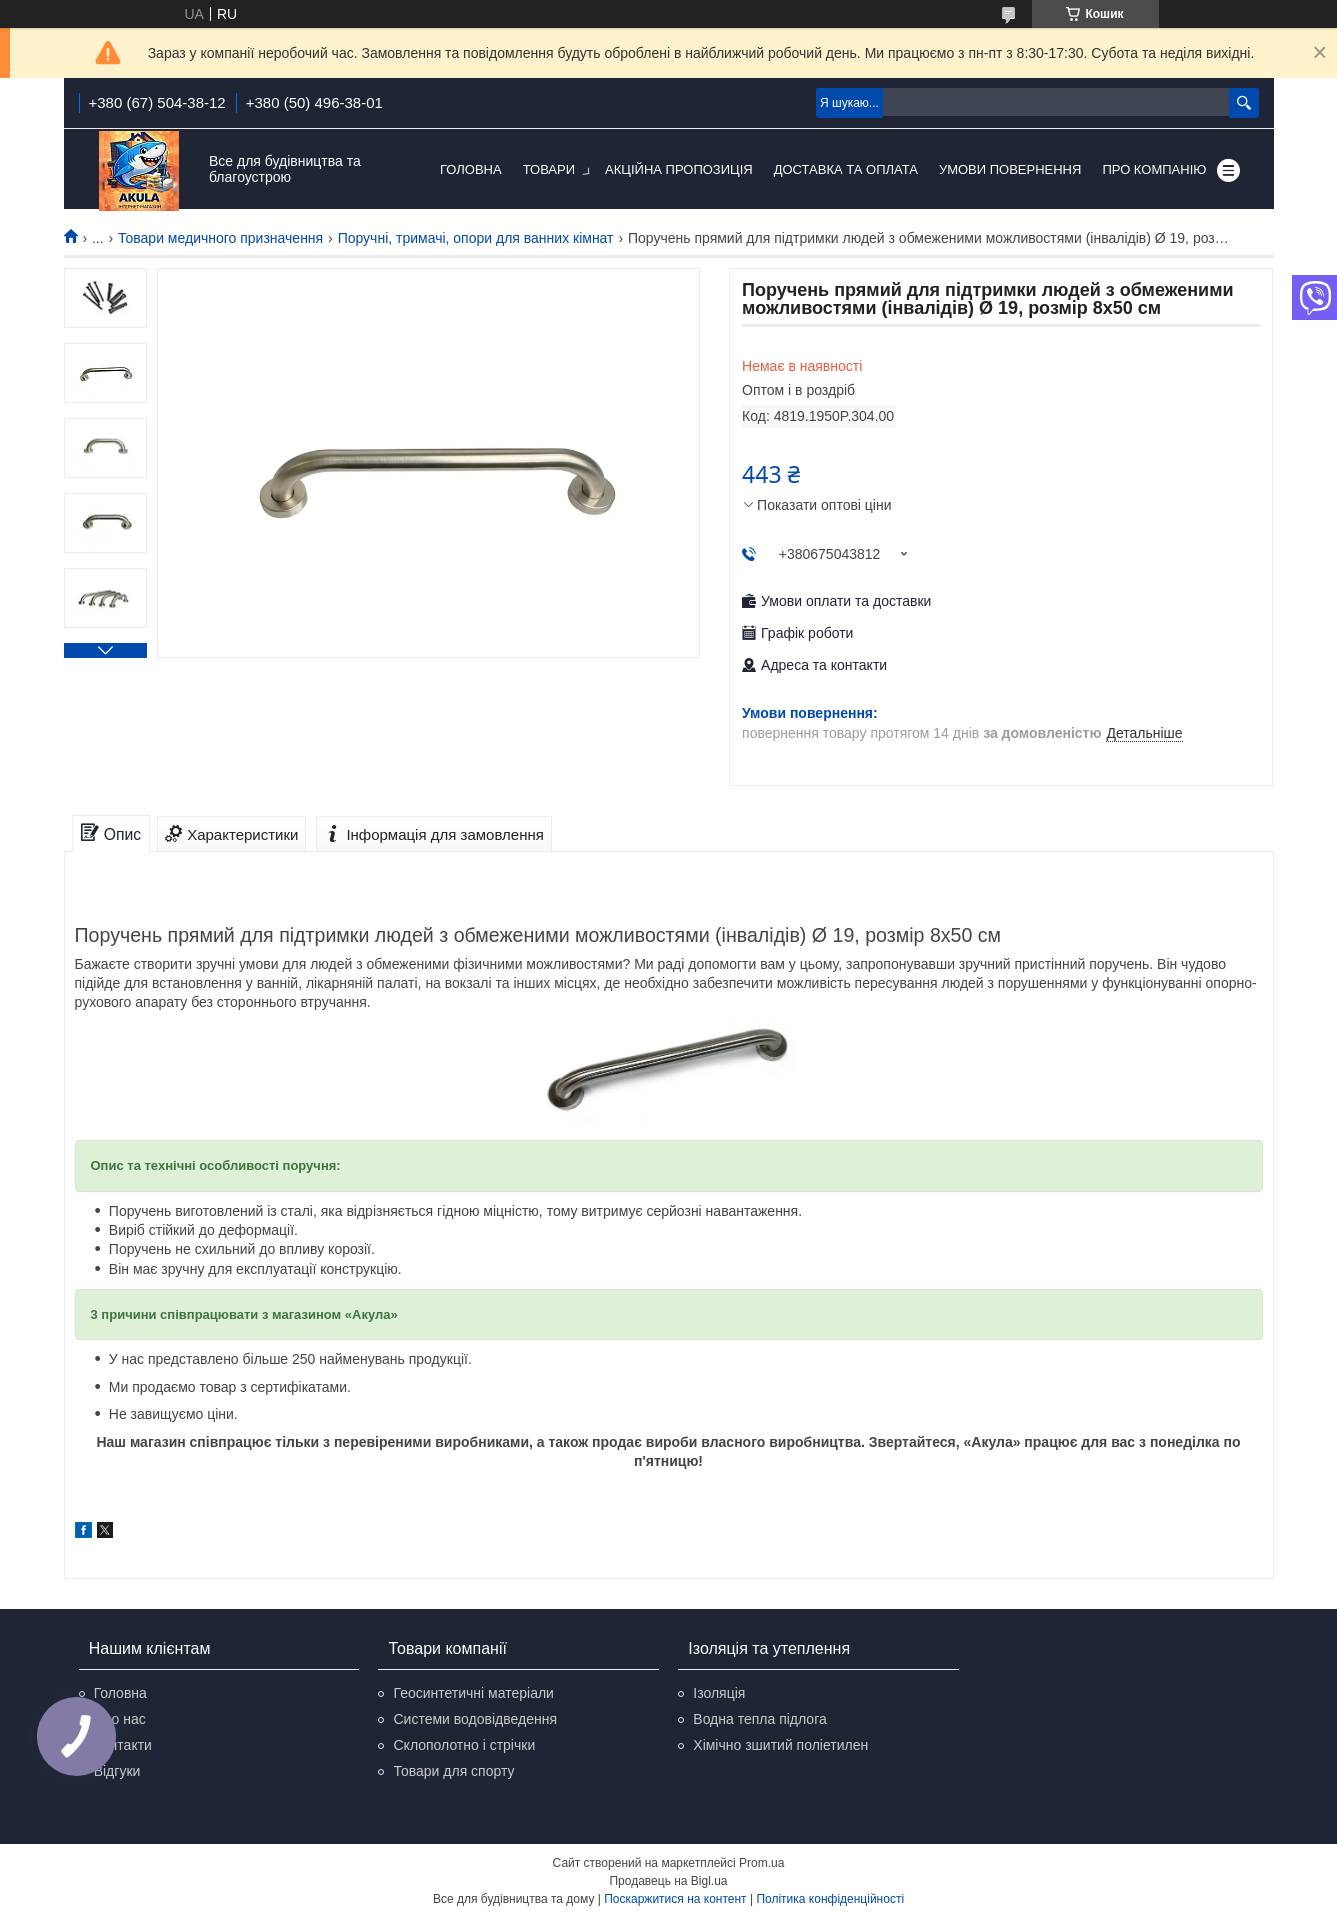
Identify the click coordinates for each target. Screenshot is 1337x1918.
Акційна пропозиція (679, 169)
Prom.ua (761, 1863)
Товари (549, 169)
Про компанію (1154, 169)
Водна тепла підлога (759, 1719)
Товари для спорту (453, 1771)
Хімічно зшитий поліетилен (780, 1745)
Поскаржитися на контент (675, 1899)
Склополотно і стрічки (464, 1745)
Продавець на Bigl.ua (668, 1881)
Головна (471, 169)
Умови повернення (1010, 169)
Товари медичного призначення (220, 238)
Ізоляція (719, 1693)
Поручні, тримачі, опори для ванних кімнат (476, 238)
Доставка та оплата (846, 169)
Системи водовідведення (475, 1719)
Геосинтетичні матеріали (473, 1693)
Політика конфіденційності (830, 1899)
